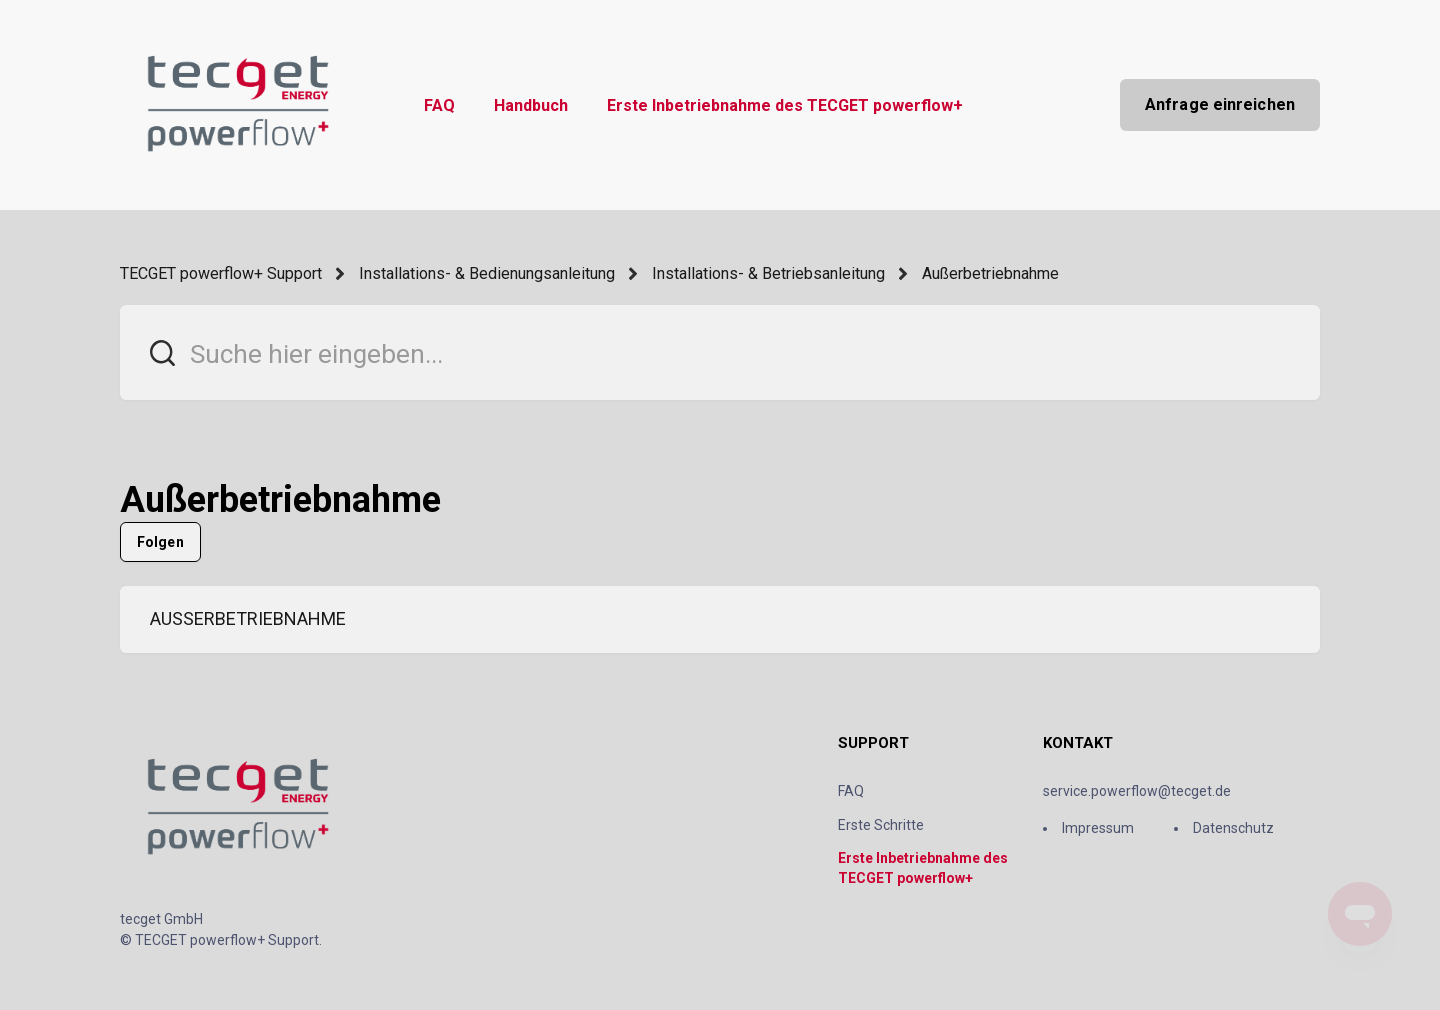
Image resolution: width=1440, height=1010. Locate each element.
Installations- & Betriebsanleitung (768, 273)
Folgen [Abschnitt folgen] (160, 542)
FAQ (439, 105)
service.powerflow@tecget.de (1137, 791)
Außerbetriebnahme (990, 273)
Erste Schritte (881, 825)
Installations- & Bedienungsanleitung (487, 273)
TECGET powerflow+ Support (221, 273)
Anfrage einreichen (1220, 104)
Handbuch (531, 105)
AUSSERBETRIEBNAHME (248, 618)
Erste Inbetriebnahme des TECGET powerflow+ (785, 105)
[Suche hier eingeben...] (720, 352)
